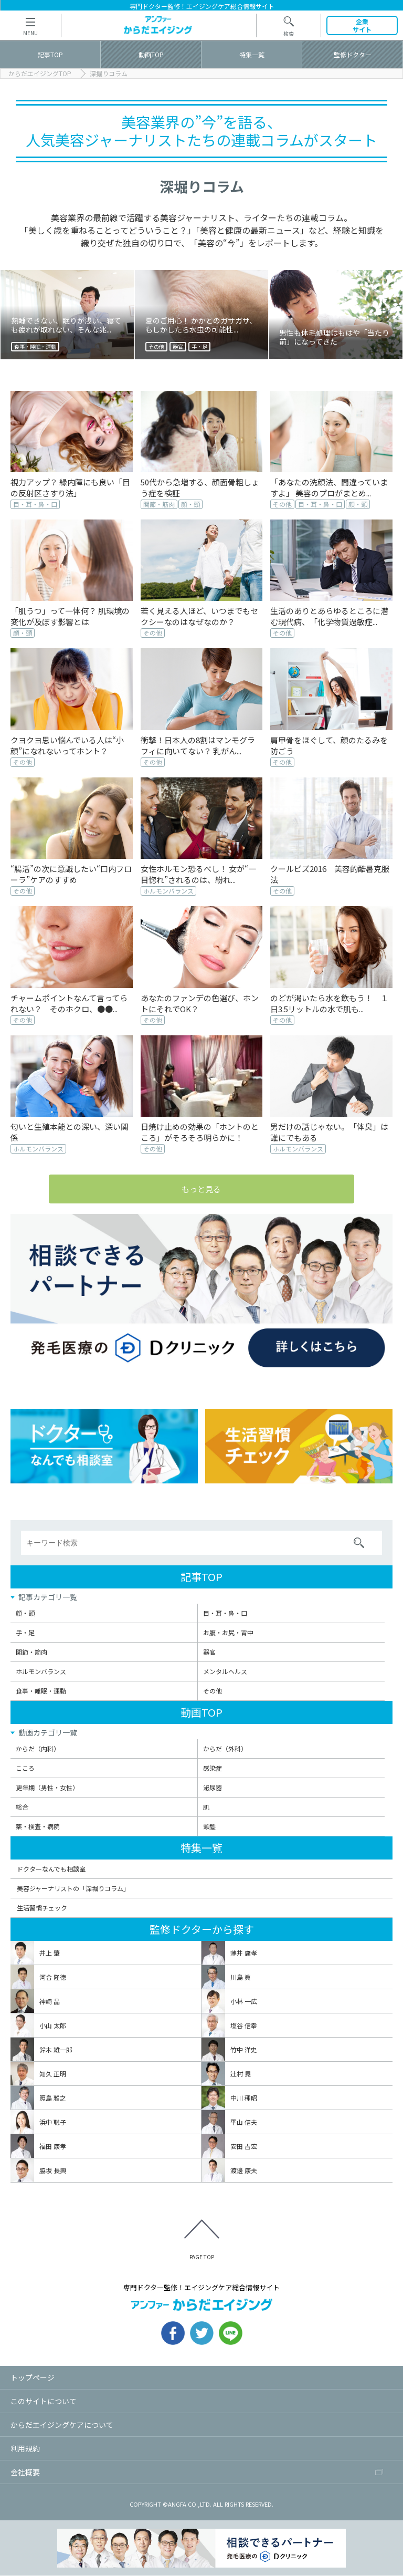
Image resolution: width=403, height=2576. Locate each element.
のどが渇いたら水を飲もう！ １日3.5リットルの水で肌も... (329, 1003)
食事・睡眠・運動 (41, 1691)
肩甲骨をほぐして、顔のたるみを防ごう (329, 745)
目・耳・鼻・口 (225, 1613)
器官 (209, 1652)
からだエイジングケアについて (61, 2425)
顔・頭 (25, 1613)
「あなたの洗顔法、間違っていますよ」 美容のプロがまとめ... (329, 487)
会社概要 (25, 2472)
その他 (212, 1691)
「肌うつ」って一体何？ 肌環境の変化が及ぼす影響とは (70, 616)
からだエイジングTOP (39, 73)
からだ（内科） (38, 1748)
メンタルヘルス (225, 1672)
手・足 (25, 1633)
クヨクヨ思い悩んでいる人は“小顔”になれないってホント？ (67, 745)
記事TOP (201, 1577)
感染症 (212, 1768)
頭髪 (209, 1826)
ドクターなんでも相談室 (51, 1870)
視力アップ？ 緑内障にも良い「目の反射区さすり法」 (70, 487)
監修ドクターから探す (202, 1929)
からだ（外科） (225, 1748)
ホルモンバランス (41, 1672)
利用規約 (25, 2449)
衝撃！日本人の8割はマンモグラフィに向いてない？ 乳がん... (198, 745)
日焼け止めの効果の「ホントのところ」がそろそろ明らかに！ (200, 1132)
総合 (22, 1807)
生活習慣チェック (42, 1908)
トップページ (32, 2378)
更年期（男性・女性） (47, 1787)
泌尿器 (212, 1787)
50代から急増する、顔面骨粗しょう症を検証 (200, 487)
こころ (25, 1768)
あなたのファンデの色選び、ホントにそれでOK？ (200, 1003)
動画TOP (201, 1713)
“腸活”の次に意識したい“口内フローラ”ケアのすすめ (71, 874)
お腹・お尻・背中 (228, 1633)
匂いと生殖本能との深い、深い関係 (69, 1132)
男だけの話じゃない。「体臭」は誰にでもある (329, 1132)
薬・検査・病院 (38, 1826)
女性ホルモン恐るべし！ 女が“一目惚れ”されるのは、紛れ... (198, 874)
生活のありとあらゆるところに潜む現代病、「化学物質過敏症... (329, 616)
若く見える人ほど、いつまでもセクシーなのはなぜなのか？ (199, 616)
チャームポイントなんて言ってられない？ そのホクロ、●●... (69, 1003)
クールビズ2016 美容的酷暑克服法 (329, 874)
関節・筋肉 (31, 1652)
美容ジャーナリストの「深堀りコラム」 (73, 1888)
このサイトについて (43, 2401)
